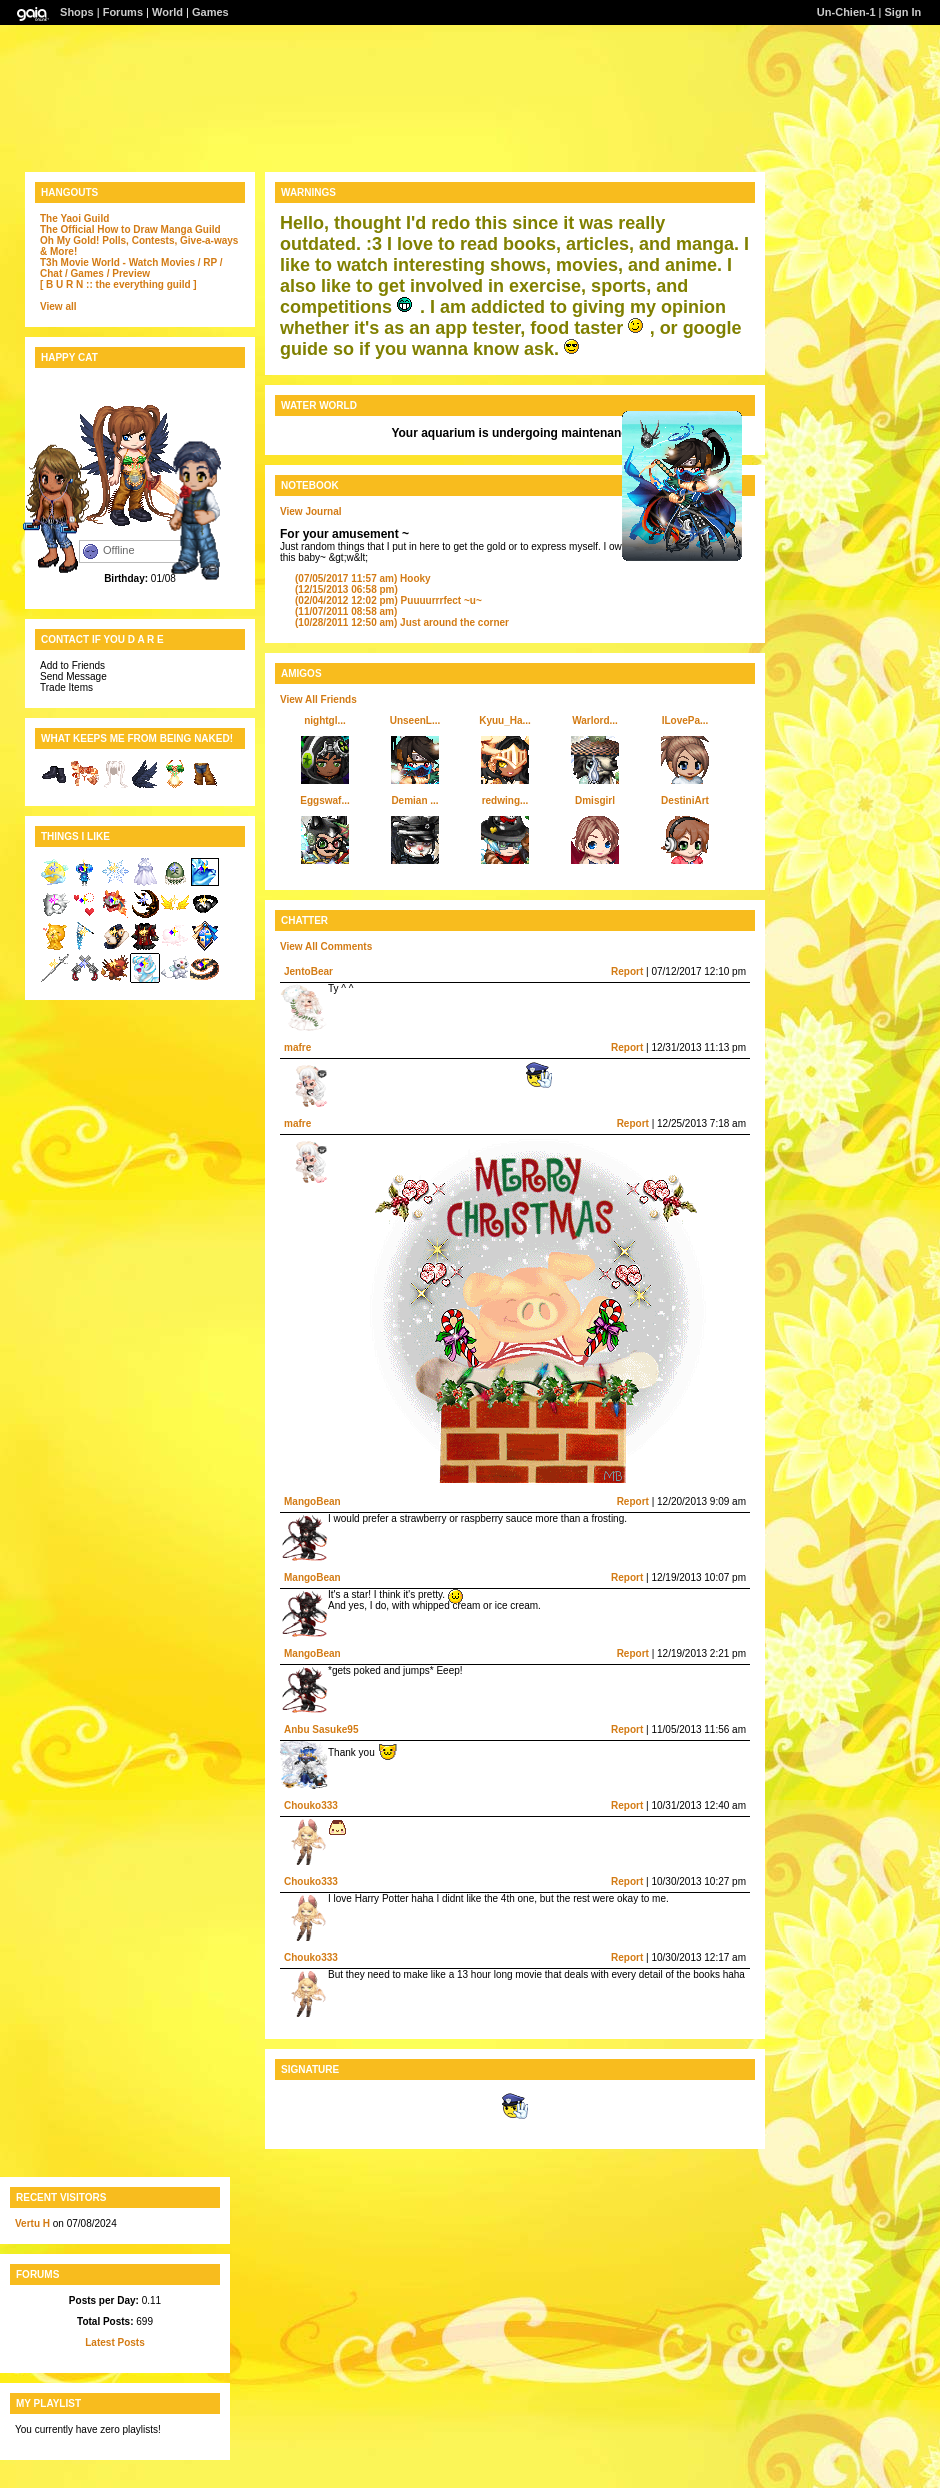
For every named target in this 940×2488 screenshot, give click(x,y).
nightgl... (325, 720)
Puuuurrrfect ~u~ (388, 600)
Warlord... (595, 720)
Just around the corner (402, 622)
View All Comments (326, 946)
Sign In (903, 12)
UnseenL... (415, 720)
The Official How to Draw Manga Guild (130, 229)
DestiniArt (685, 800)
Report (627, 971)
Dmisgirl (595, 800)
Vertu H (32, 2223)
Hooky (363, 578)
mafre (297, 1047)
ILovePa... (685, 720)
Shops (77, 12)
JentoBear (308, 971)
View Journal (311, 511)
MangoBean (312, 1501)
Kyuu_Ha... (505, 720)
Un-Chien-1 (846, 12)
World (167, 12)
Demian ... (414, 800)
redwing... (505, 800)
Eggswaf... (324, 800)
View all (58, 306)
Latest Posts (114, 2342)
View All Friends (318, 699)
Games (210, 12)
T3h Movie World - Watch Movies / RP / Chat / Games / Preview (131, 268)
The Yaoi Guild (74, 218)
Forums (123, 12)
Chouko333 (311, 1805)
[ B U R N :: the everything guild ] (118, 284)
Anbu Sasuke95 (321, 1729)
